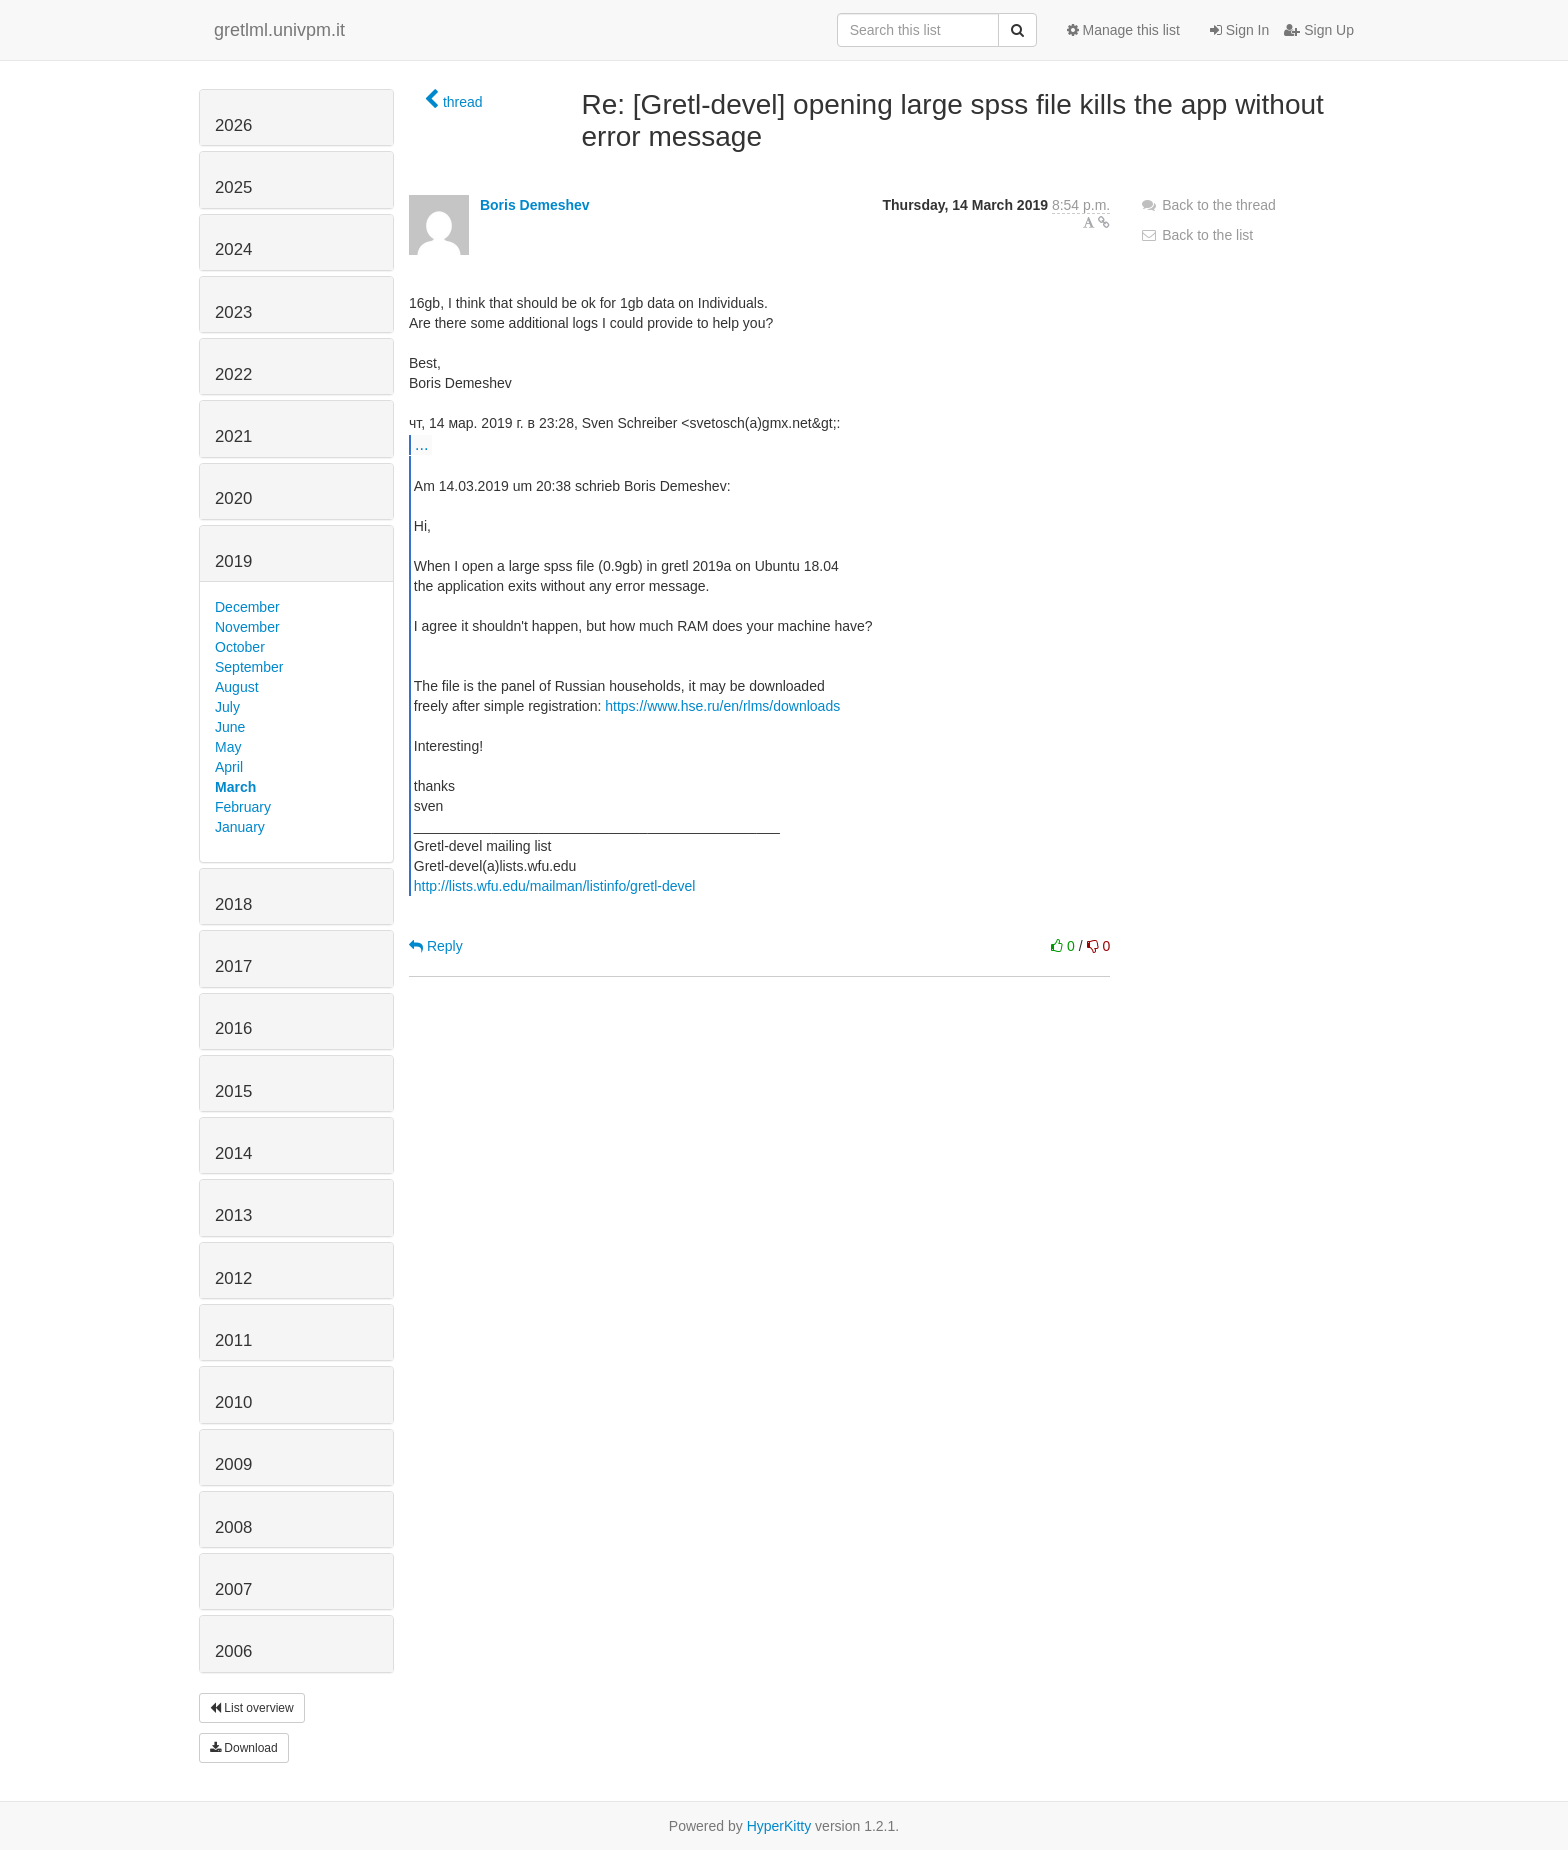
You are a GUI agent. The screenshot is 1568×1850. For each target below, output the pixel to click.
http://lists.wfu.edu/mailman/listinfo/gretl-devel (555, 886)
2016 (233, 1028)
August (237, 687)
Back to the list (1196, 235)
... (421, 444)
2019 (233, 561)
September (249, 667)
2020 (233, 498)
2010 (233, 1402)
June (230, 727)
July (227, 707)
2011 (233, 1340)
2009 (233, 1464)
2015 (233, 1091)
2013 (233, 1215)
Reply (436, 946)
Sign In (1239, 30)
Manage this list (1123, 30)
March (235, 787)
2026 (233, 125)
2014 (233, 1153)
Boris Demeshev (535, 205)
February (243, 807)
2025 (233, 187)
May (228, 747)
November (247, 627)
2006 (233, 1651)
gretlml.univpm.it (279, 30)
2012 (233, 1278)
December (247, 607)
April (229, 767)
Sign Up (1319, 30)
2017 (233, 966)
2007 (233, 1589)
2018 (233, 904)
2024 (233, 249)
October (240, 647)
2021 (233, 436)
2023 (233, 312)
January (240, 827)
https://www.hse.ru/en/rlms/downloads (722, 706)
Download (244, 1748)
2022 (233, 374)
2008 (233, 1527)
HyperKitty (779, 1826)
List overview (252, 1708)
